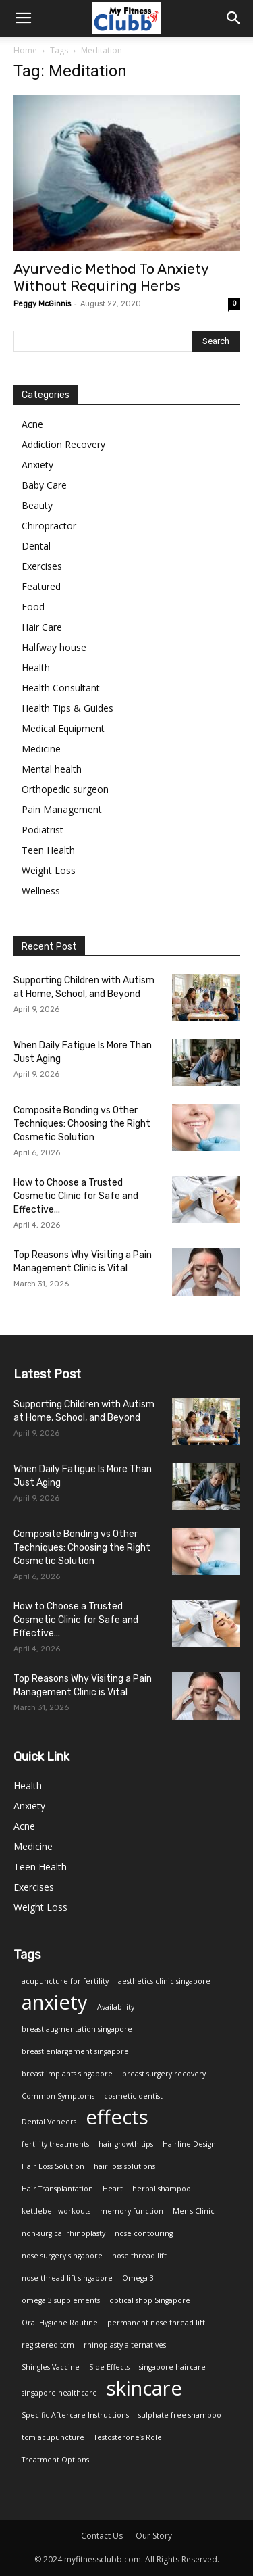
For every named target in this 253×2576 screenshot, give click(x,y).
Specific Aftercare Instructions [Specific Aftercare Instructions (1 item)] (75, 2415)
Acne (32, 424)
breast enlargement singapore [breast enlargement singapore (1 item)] (75, 2051)
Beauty (37, 505)
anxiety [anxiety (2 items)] (55, 2002)
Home (25, 50)
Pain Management (62, 809)
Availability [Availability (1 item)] (115, 2007)
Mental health (52, 768)
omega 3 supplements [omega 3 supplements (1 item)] (61, 2300)
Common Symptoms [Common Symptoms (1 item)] (58, 2096)
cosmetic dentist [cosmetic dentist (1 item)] (133, 2096)
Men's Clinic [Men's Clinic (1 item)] (194, 2211)
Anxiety (37, 464)
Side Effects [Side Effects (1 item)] (109, 2367)
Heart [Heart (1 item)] (113, 2188)
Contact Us (102, 2536)
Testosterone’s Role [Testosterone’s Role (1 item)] (128, 2437)
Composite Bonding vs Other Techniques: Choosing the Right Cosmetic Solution (81, 1123)
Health (36, 667)
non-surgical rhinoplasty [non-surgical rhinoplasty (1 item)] (63, 2233)
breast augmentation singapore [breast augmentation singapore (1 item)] (77, 2029)
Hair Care (42, 627)
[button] (234, 18)
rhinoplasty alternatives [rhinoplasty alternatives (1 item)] (125, 2345)
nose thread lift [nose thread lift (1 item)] (139, 2255)
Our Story (154, 2536)
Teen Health (48, 850)
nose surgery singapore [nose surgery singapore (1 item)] (62, 2255)
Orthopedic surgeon (65, 789)
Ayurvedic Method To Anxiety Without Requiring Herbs (110, 277)
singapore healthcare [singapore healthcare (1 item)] (59, 2393)
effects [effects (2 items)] (117, 2117)
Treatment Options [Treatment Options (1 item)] (55, 2459)
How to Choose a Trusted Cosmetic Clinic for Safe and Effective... (75, 1196)
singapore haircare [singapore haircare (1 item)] (172, 2367)
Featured (41, 586)
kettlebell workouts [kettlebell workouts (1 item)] (56, 2211)
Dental (36, 545)
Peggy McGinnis (42, 303)
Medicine (41, 748)
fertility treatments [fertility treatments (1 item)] (55, 2144)
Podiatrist (42, 829)
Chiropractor (49, 525)
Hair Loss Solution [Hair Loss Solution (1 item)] (53, 2166)
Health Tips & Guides (67, 708)
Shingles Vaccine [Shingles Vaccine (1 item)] (51, 2367)
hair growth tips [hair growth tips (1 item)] (126, 2144)
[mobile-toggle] (23, 18)
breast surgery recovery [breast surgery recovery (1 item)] (164, 2074)
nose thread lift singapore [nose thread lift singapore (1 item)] (67, 2278)
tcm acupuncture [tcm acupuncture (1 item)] (53, 2437)
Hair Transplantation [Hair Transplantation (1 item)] (57, 2188)
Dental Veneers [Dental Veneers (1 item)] (49, 2122)
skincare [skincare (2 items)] (144, 2388)
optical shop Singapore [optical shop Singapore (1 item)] (149, 2300)
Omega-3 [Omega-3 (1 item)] (138, 2278)
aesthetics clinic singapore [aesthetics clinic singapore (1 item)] (164, 1981)
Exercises (42, 566)
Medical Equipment (63, 728)
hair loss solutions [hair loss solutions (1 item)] (124, 2166)
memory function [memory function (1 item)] (131, 2211)
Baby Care (44, 485)
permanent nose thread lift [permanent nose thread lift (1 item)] (156, 2322)
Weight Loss (49, 870)
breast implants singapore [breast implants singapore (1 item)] (67, 2074)
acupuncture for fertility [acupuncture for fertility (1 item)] (65, 1981)
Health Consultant (61, 687)
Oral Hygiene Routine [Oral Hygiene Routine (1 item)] (60, 2322)
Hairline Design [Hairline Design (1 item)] (189, 2144)
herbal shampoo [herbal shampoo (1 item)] (161, 2188)
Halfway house (54, 647)
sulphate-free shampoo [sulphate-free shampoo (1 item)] (179, 2415)
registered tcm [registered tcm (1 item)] (48, 2345)
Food (33, 606)
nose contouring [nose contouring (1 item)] (144, 2233)
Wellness (41, 890)
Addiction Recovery (63, 444)
